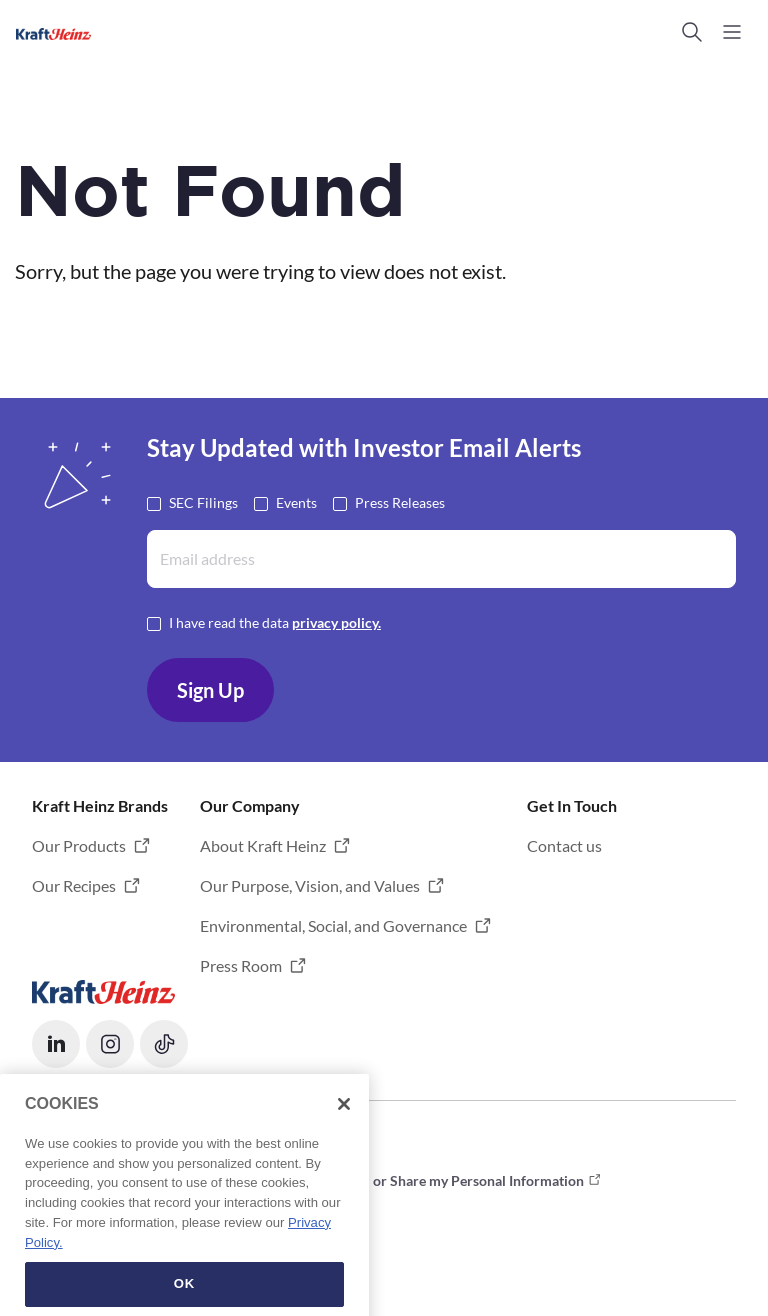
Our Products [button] (79, 845)
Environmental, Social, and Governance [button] (333, 925)
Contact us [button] (564, 845)
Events (296, 501)
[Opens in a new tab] (103, 989)
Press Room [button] (241, 965)
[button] (692, 32)
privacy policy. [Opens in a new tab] (336, 622)
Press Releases (400, 501)
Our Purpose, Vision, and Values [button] (310, 885)
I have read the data (275, 621)
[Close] (344, 1179)
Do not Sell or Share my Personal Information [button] (443, 1180)
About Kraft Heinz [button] (263, 845)
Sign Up (210, 690)
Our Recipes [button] (74, 885)
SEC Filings (203, 501)
